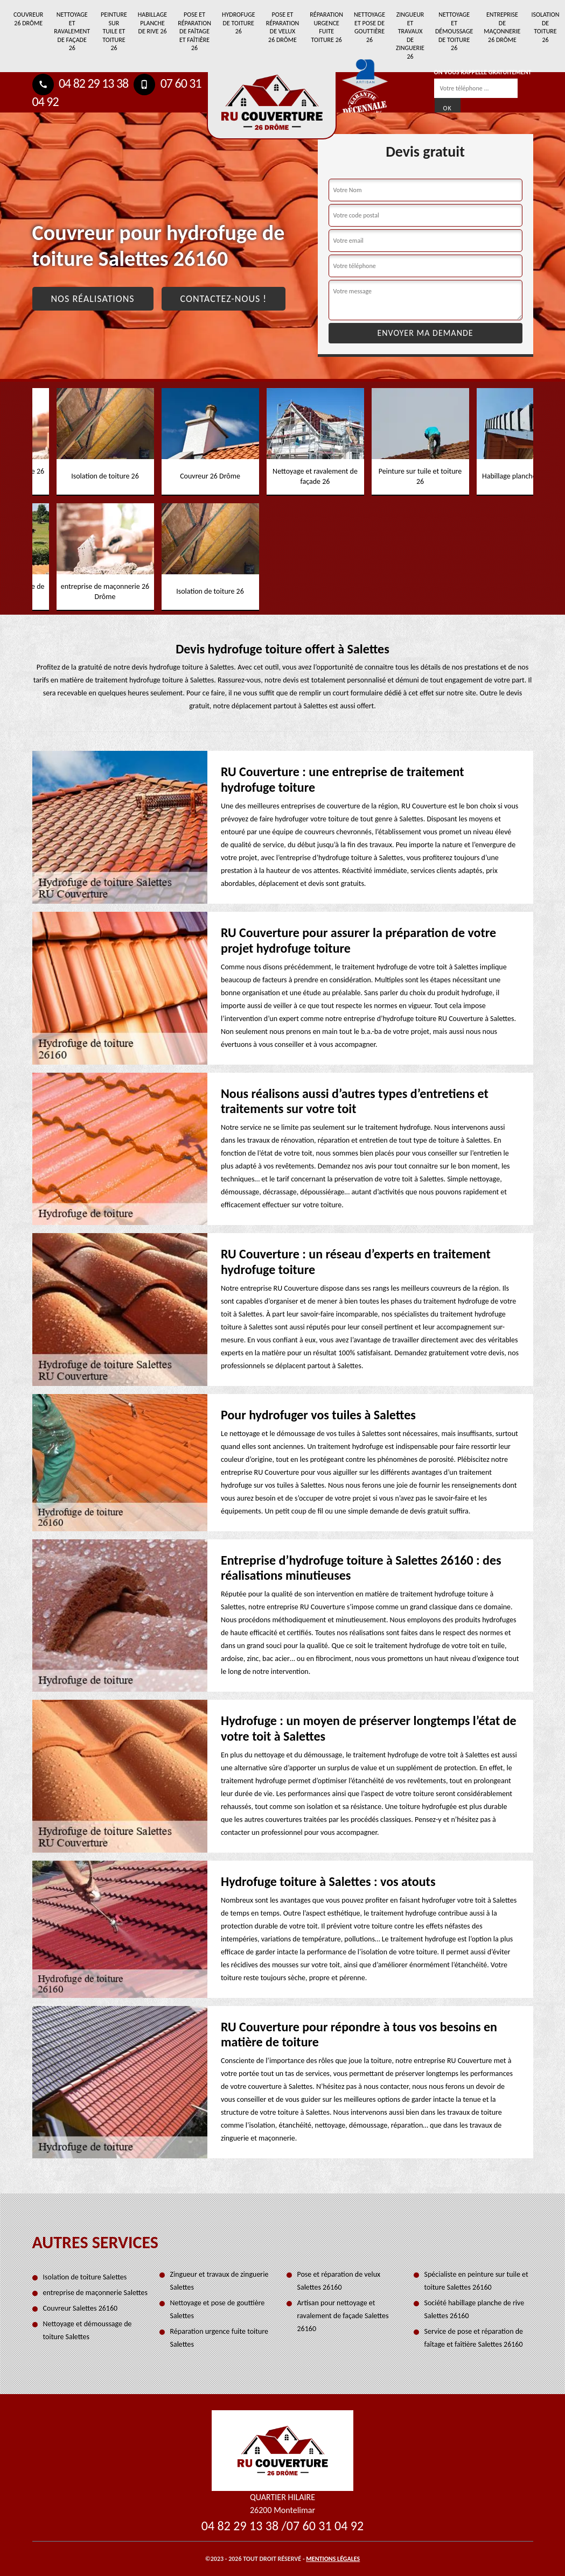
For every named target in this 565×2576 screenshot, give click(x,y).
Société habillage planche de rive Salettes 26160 (474, 2309)
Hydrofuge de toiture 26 (238, 23)
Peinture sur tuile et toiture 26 (114, 31)
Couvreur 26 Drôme (28, 19)
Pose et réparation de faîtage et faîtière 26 (194, 31)
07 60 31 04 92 (325, 2525)
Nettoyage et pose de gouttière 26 (369, 27)
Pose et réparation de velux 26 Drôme (282, 27)
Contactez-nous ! (223, 299)
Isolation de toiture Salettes (85, 2277)
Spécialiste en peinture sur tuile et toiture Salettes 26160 (476, 2281)
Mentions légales (333, 2559)
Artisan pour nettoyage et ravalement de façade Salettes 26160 (343, 2315)
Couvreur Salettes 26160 (80, 2308)
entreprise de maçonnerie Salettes (95, 2292)
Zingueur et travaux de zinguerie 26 (410, 35)
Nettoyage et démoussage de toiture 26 (454, 31)
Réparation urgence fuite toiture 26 (326, 27)
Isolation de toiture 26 (545, 27)
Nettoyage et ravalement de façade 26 (72, 31)
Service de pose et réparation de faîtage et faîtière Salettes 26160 (474, 2338)
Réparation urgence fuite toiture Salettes (219, 2338)
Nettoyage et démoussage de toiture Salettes (87, 2330)
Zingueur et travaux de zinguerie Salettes (219, 2281)
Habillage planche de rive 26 (152, 23)
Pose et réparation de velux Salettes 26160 (339, 2281)
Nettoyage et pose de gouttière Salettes (217, 2309)
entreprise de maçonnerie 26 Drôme (502, 27)
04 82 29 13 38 (80, 83)
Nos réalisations (93, 299)
